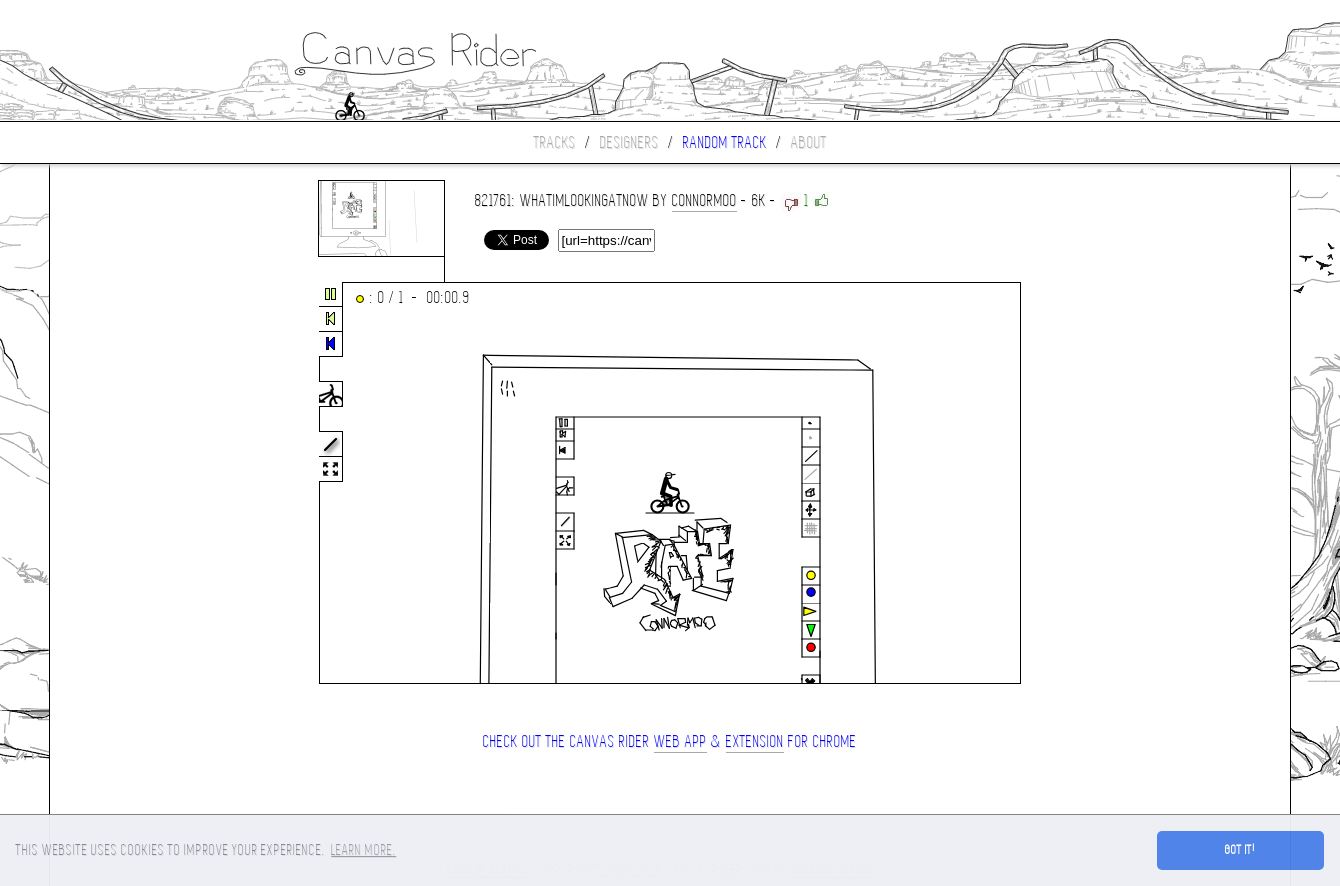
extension (755, 741)
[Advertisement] (134, 484)
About (809, 142)
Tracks (555, 142)
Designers (629, 142)
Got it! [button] (1240, 850)
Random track (725, 142)
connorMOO (704, 200)
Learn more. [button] (363, 850)
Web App (680, 741)
